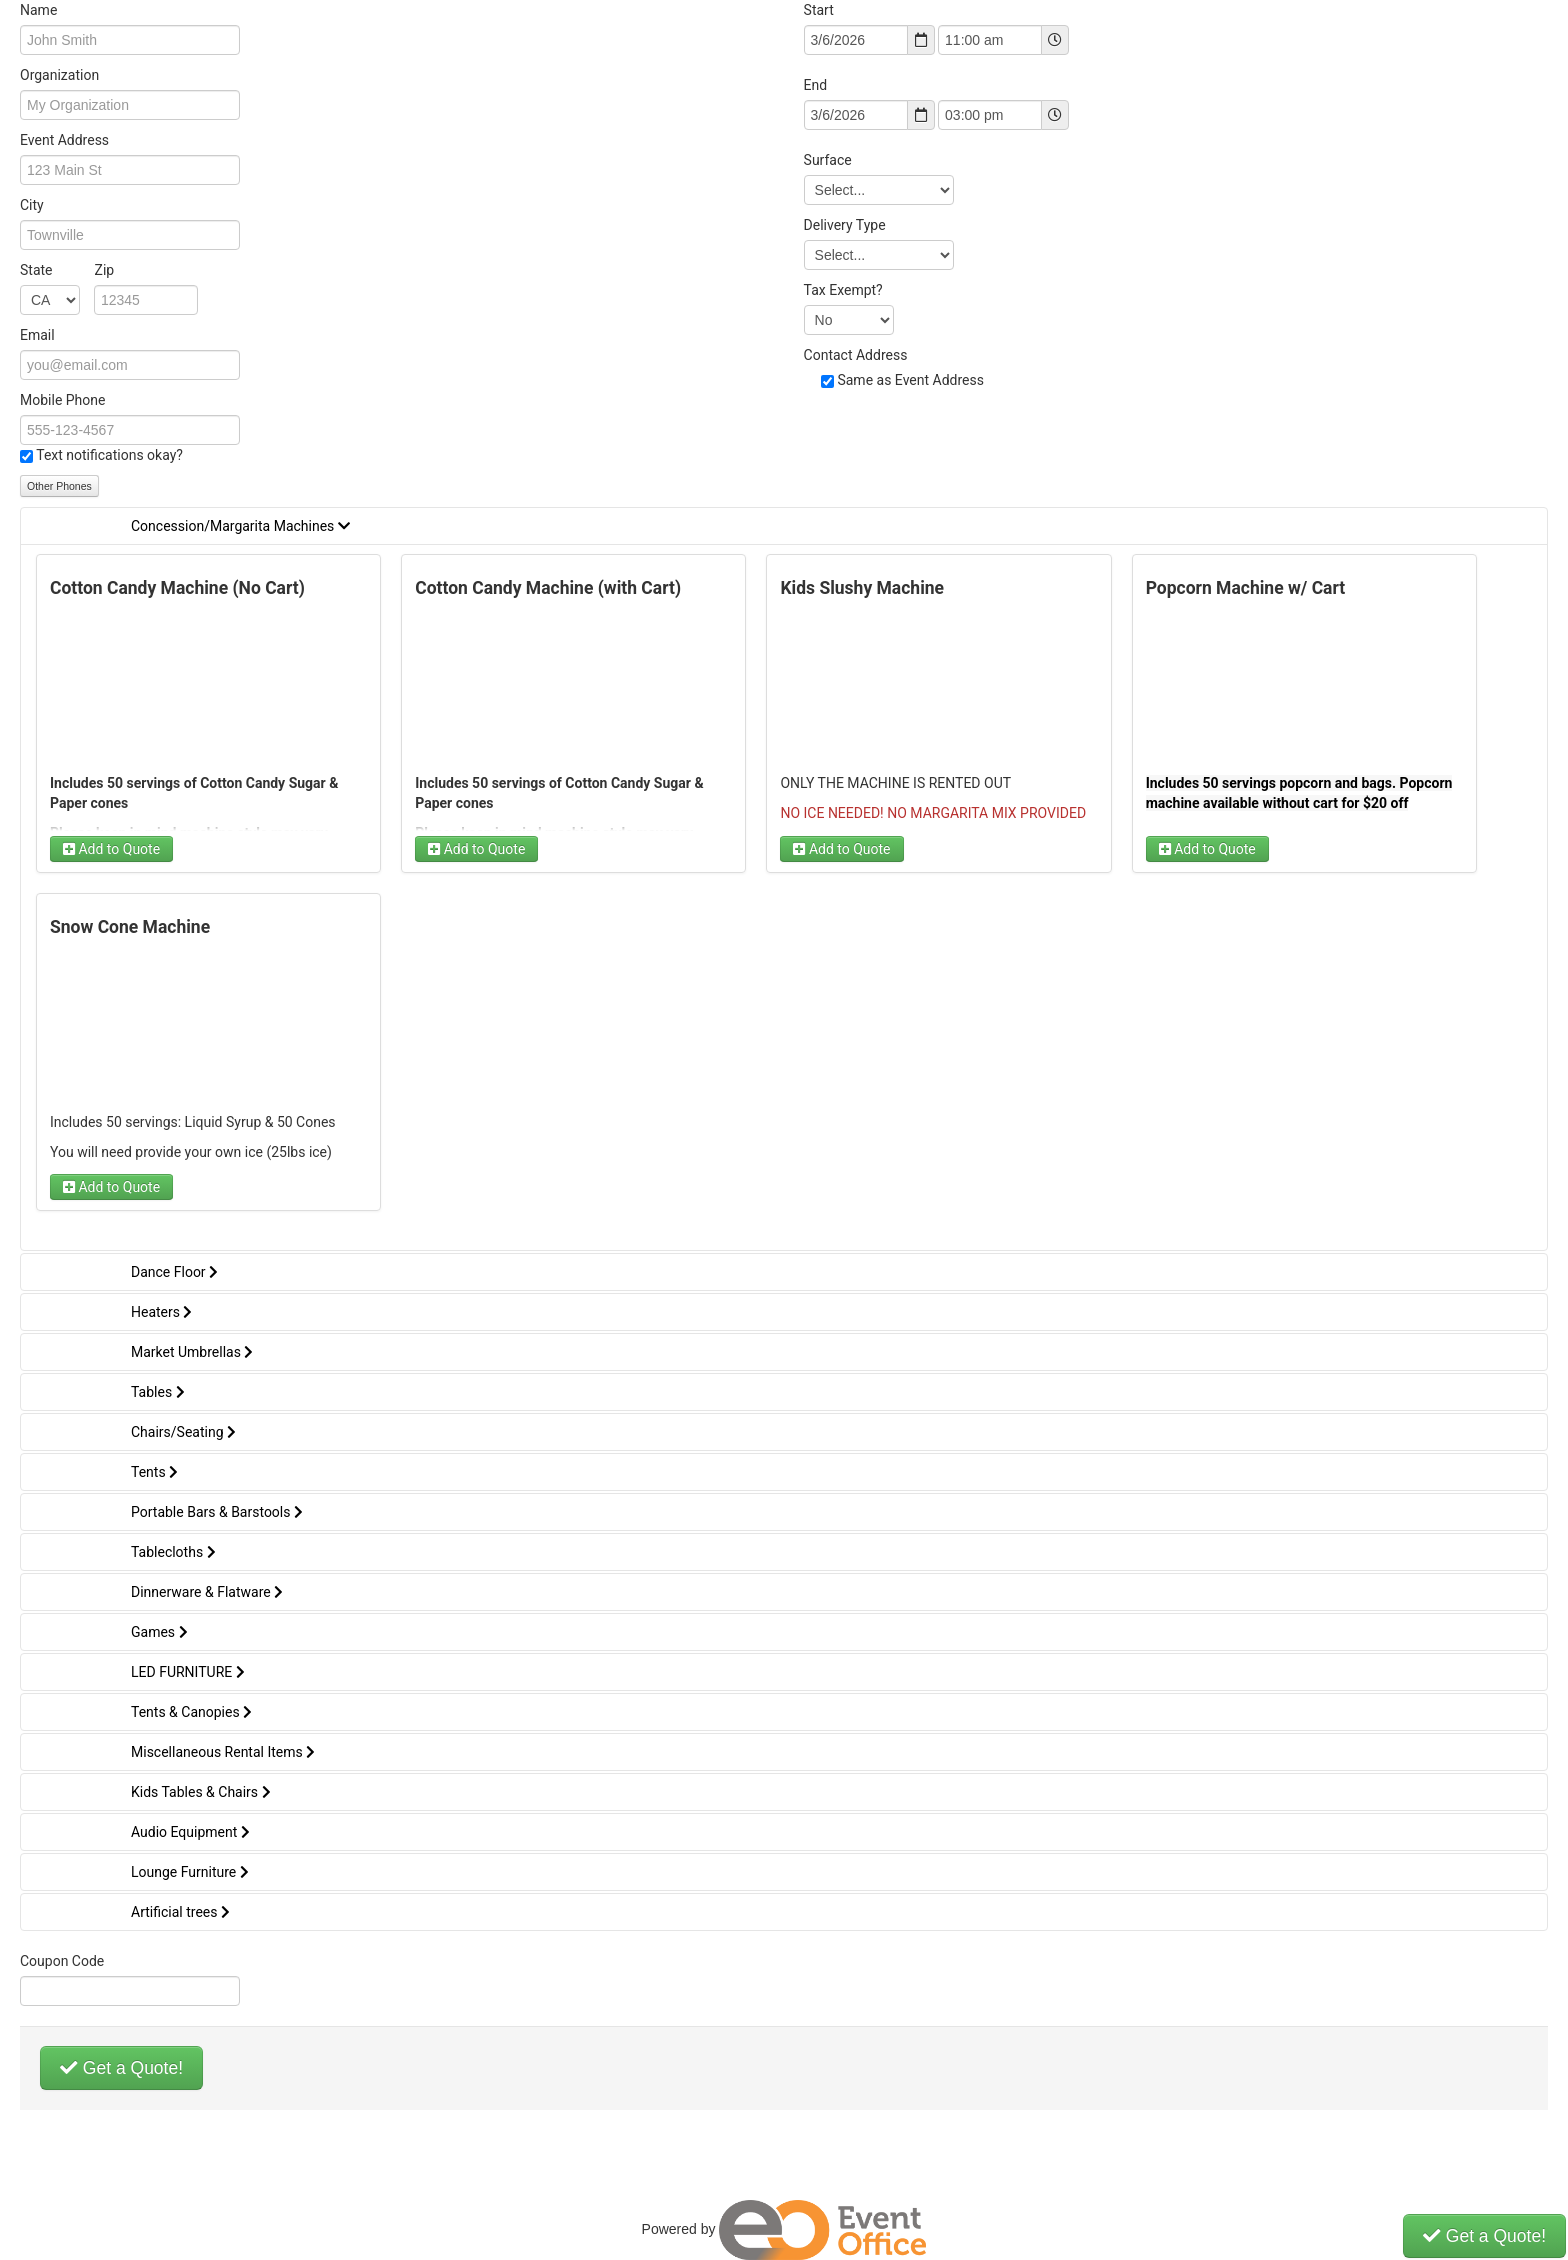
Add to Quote (111, 849)
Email (37, 335)
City (32, 205)
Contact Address (856, 355)
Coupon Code (62, 1961)
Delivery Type (845, 225)
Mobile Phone (62, 400)
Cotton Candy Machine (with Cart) (548, 588)
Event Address (64, 140)
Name (38, 10)
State (67, 270)
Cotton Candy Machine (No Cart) (177, 588)
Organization (59, 75)
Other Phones (59, 486)
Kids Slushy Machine (862, 588)
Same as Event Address (910, 380)
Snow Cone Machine (130, 927)
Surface (828, 160)
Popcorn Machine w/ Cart (1246, 588)
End (816, 85)
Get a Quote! (121, 2068)
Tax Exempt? (843, 290)
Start (819, 10)
